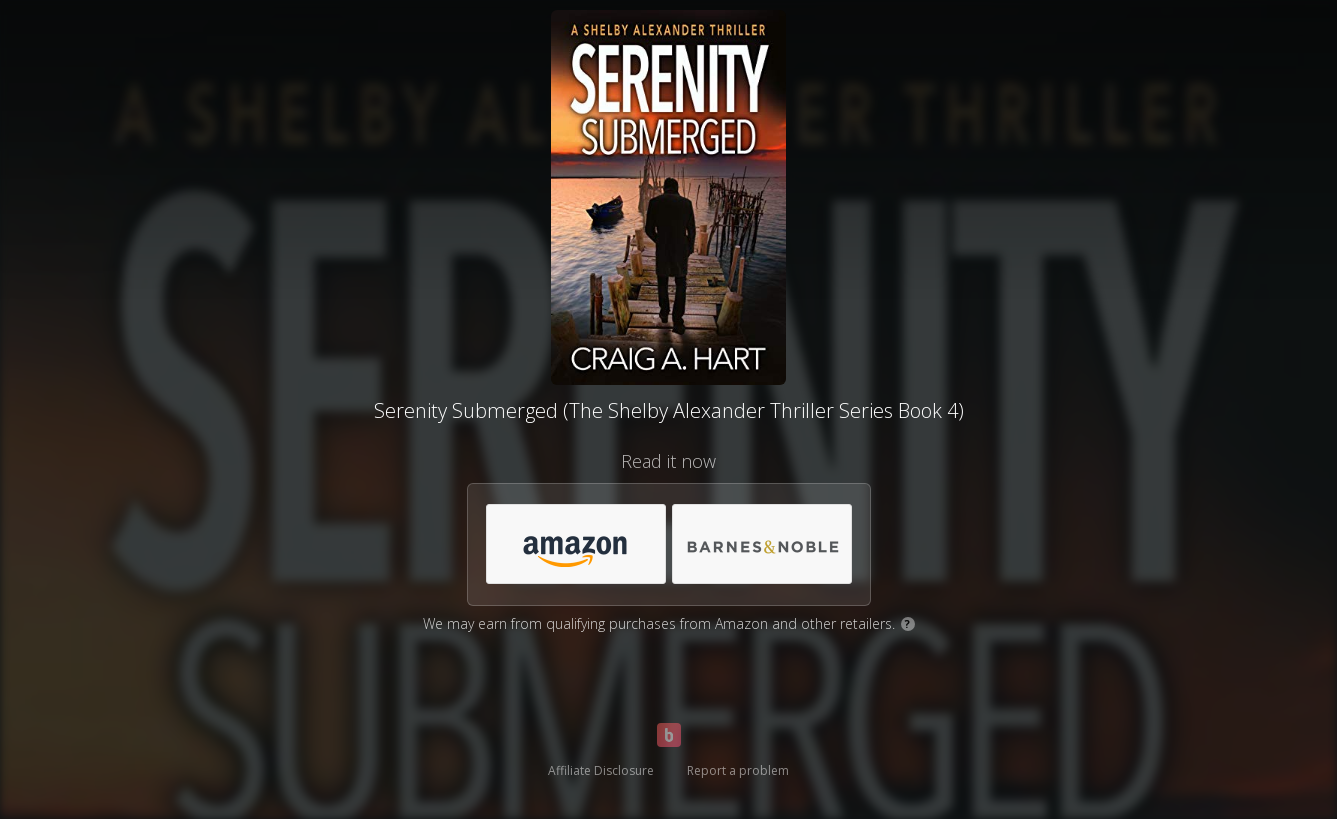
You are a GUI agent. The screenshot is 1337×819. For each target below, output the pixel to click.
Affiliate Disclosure (601, 770)
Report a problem (738, 770)
